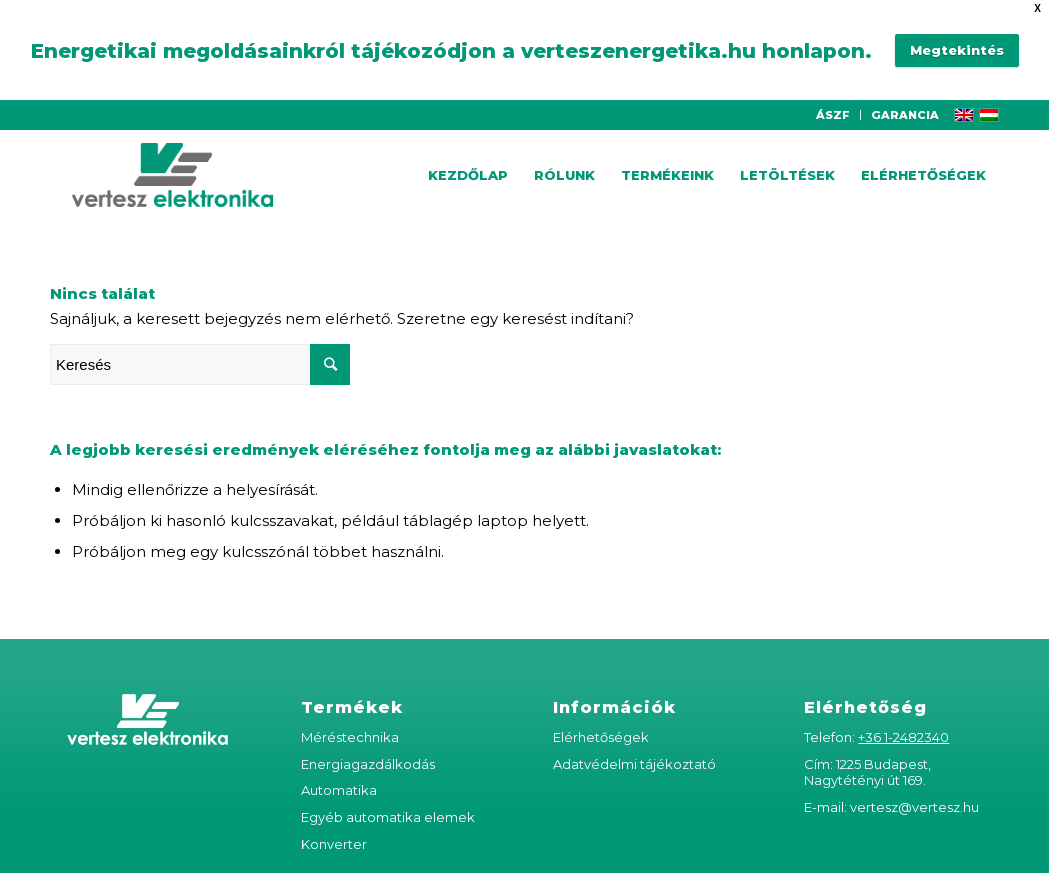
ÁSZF (833, 107)
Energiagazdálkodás (368, 756)
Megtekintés (957, 46)
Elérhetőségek (601, 729)
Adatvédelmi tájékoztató (634, 756)
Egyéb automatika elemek (388, 810)
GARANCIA (905, 107)
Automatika (339, 783)
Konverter (334, 836)
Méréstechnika (350, 729)
